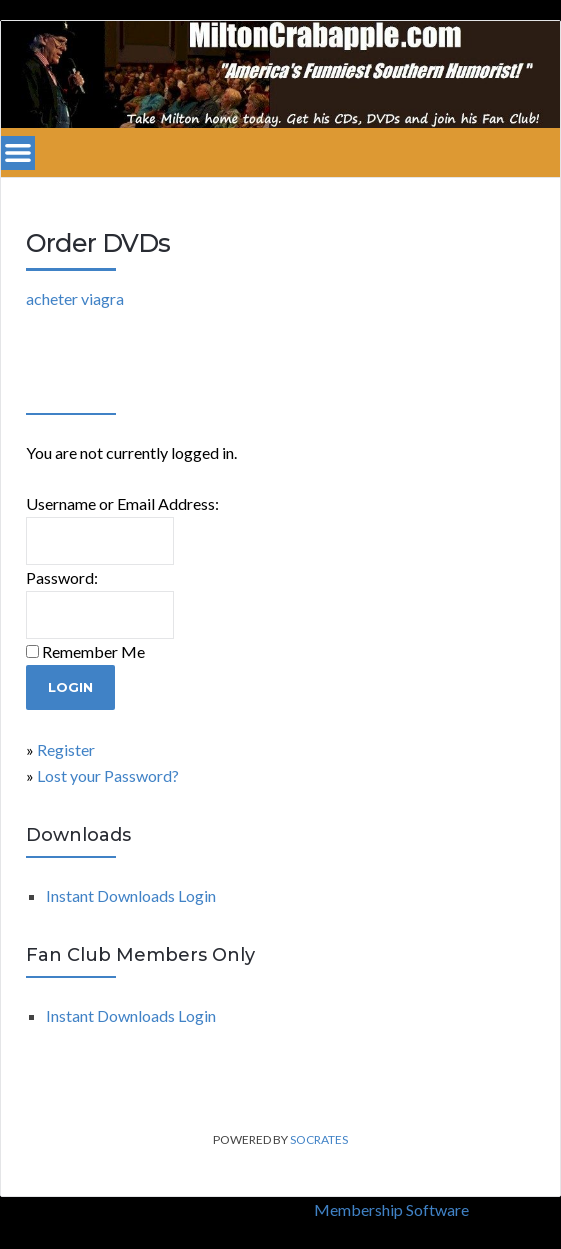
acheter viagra (75, 298)
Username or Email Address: (122, 503)
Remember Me (93, 651)
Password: (62, 577)
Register (66, 749)
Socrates (319, 1139)
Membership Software (391, 1209)
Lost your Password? (108, 775)
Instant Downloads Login (131, 895)
